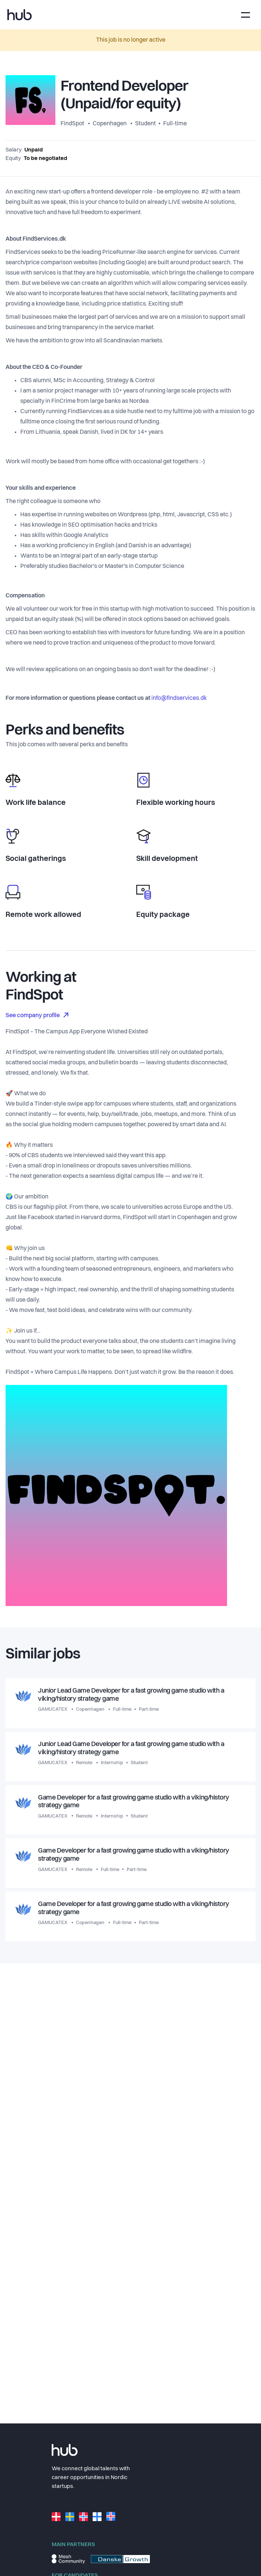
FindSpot (73, 124)
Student (145, 124)
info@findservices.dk (179, 698)
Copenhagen (110, 124)
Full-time (175, 124)
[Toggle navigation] (245, 15)
